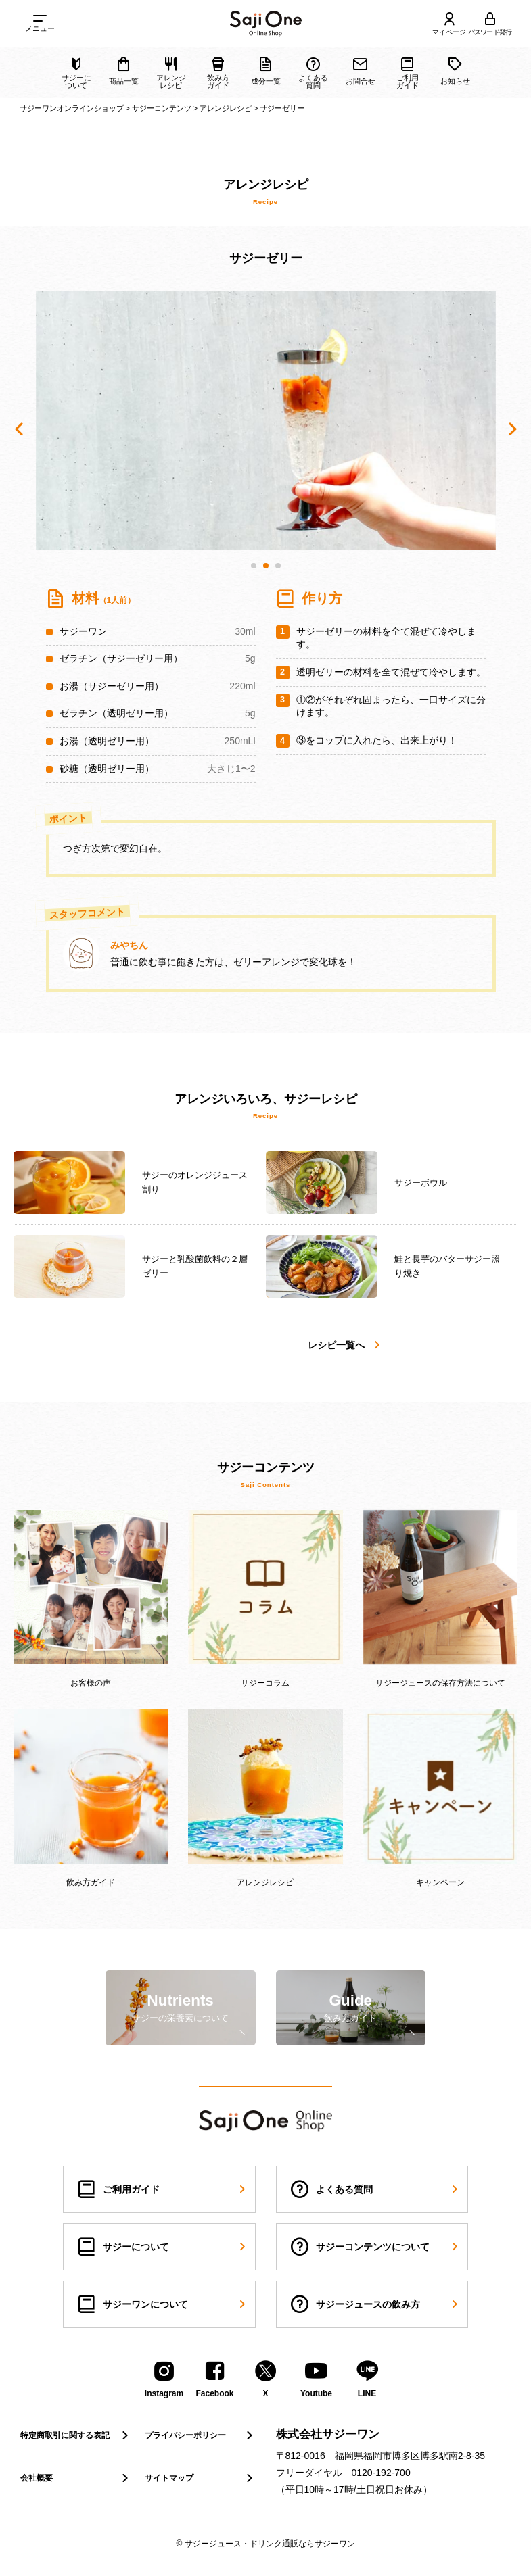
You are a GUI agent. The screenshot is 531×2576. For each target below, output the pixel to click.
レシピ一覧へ (345, 1345)
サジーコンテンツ (161, 108)
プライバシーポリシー (200, 2435)
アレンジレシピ (226, 108)
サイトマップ (200, 2478)
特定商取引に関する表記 (75, 2435)
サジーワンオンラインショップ (72, 108)
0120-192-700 (381, 2472)
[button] (253, 565)
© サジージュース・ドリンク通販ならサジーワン (265, 2543)
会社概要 (75, 2478)
